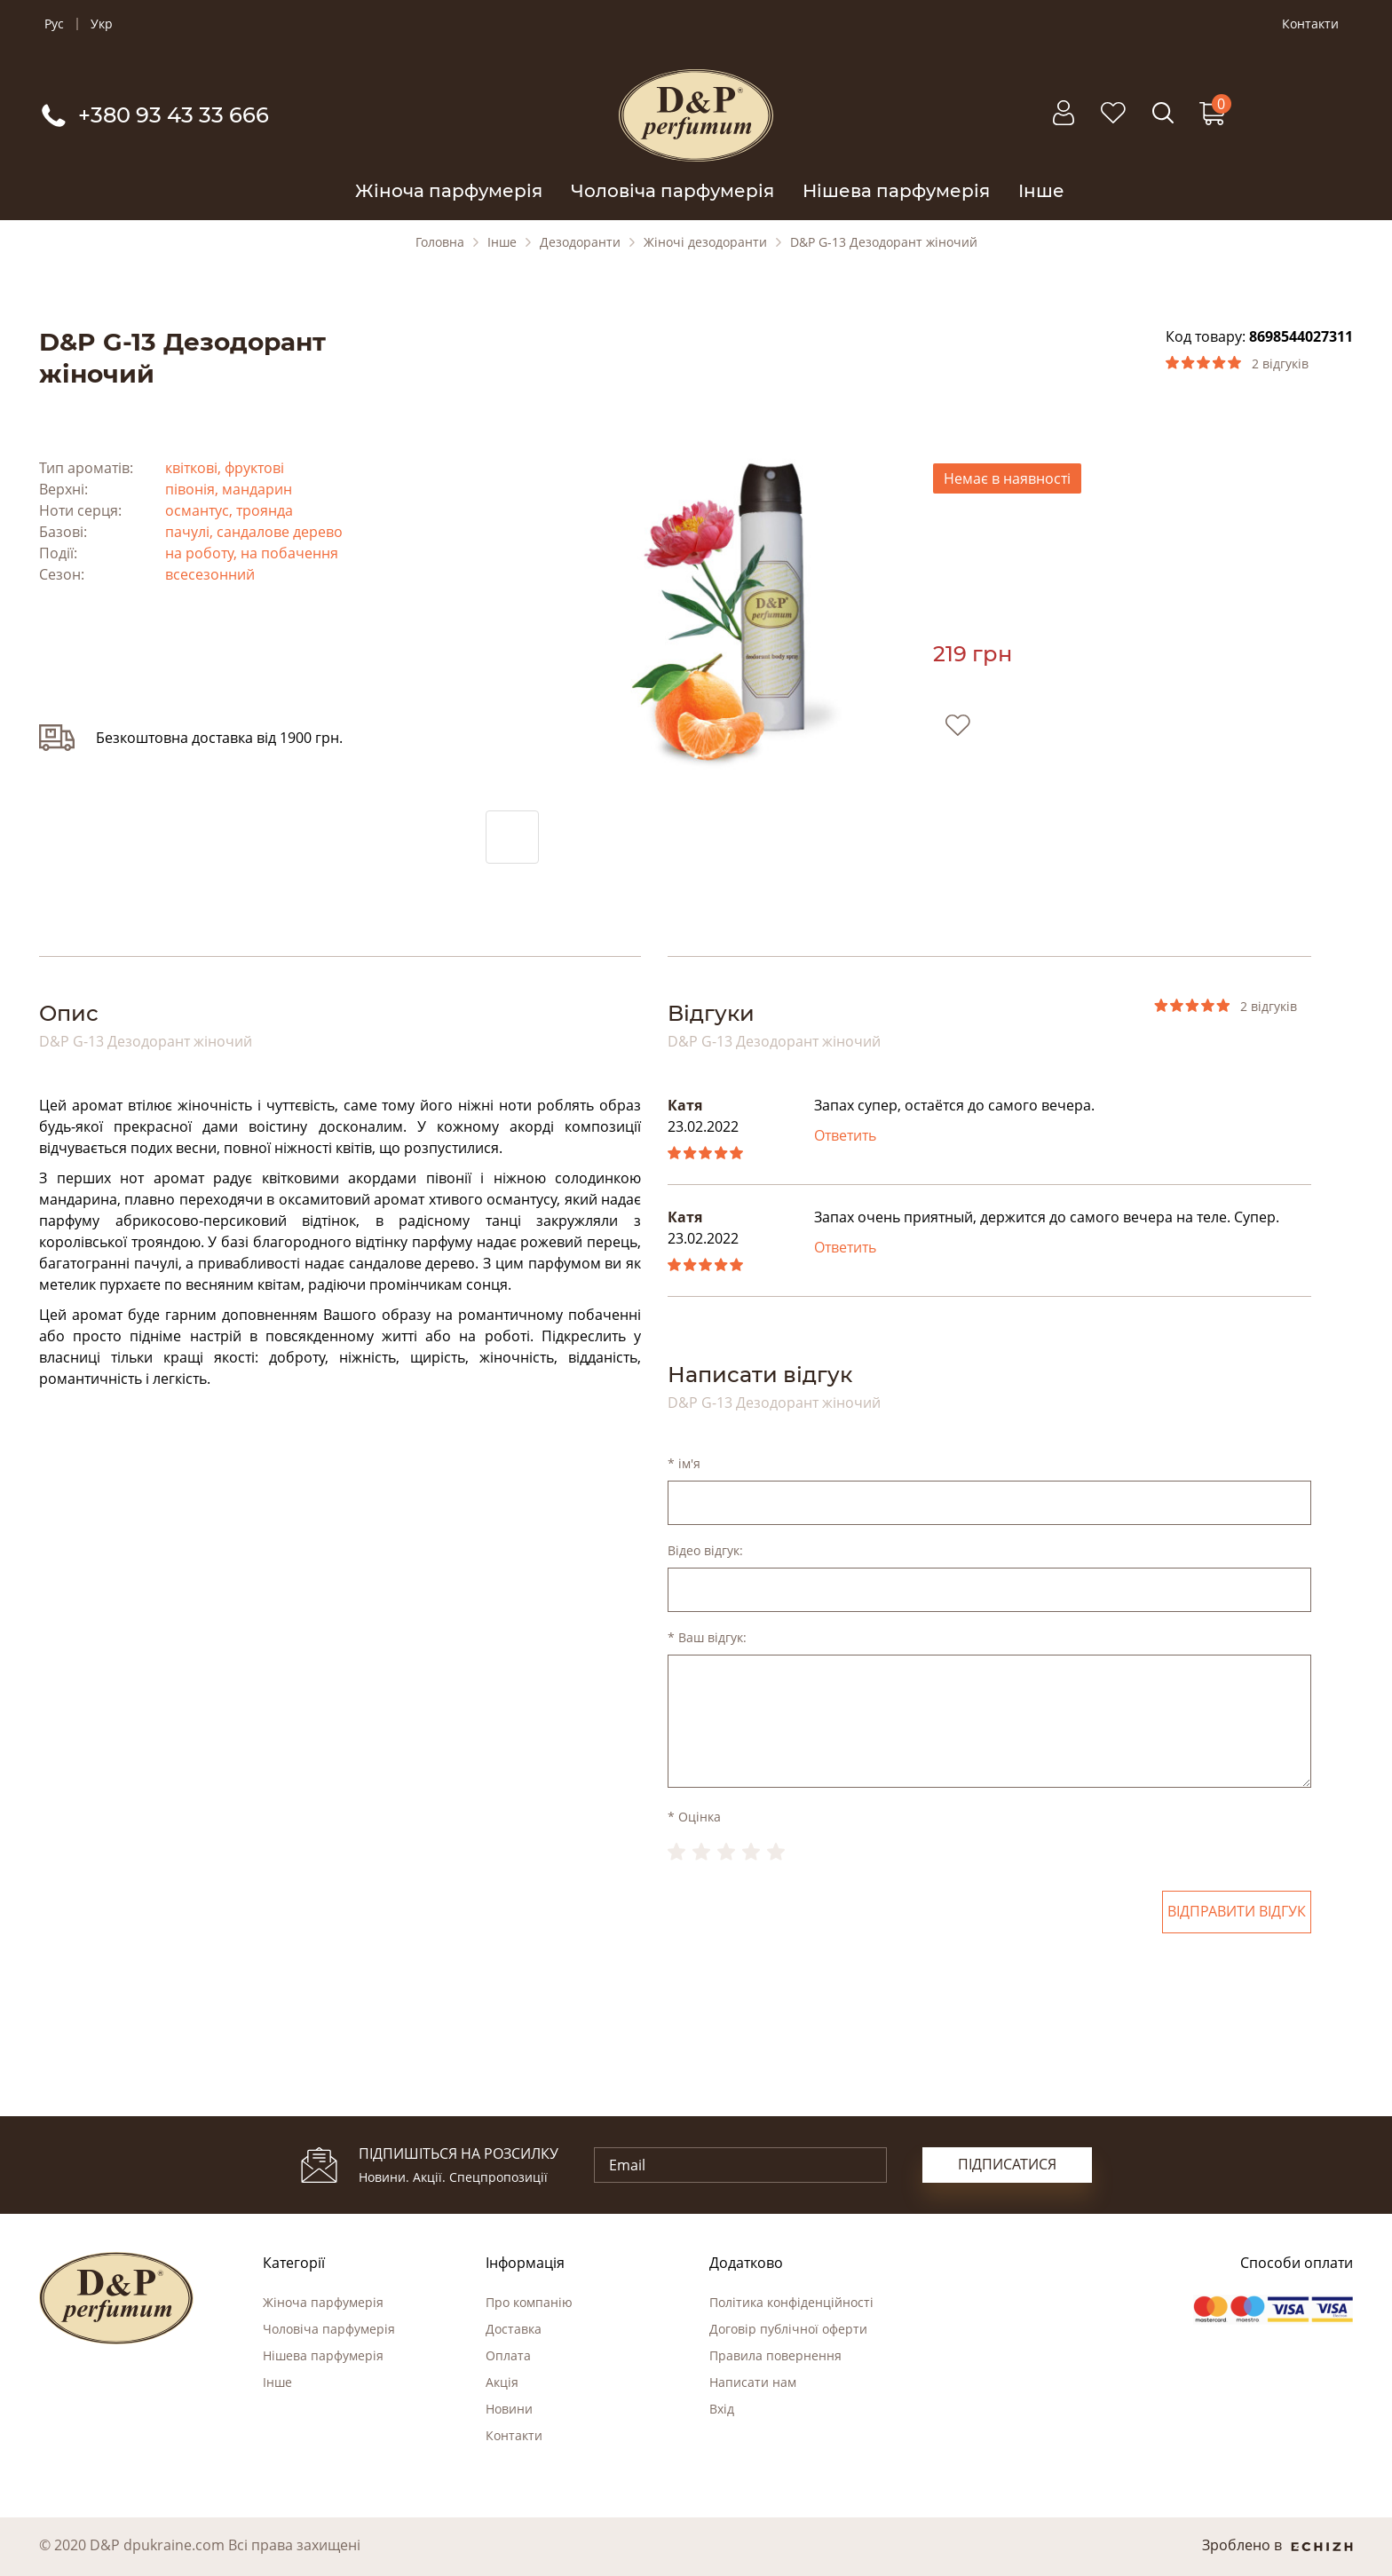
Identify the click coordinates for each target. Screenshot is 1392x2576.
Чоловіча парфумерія (672, 190)
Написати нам (752, 2382)
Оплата (508, 2355)
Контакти (1310, 24)
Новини (509, 2408)
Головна (439, 242)
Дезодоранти (580, 242)
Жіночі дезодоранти (705, 242)
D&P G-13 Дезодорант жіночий (883, 242)
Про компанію (529, 2302)
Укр (102, 24)
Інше (1041, 190)
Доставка (514, 2328)
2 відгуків (1280, 364)
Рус (54, 24)
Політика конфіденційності (791, 2302)
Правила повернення (775, 2355)
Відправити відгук (1236, 1912)
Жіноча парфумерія (448, 190)
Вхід (721, 2408)
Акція (502, 2382)
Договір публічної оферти (788, 2328)
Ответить (845, 1135)
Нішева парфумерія (896, 190)
